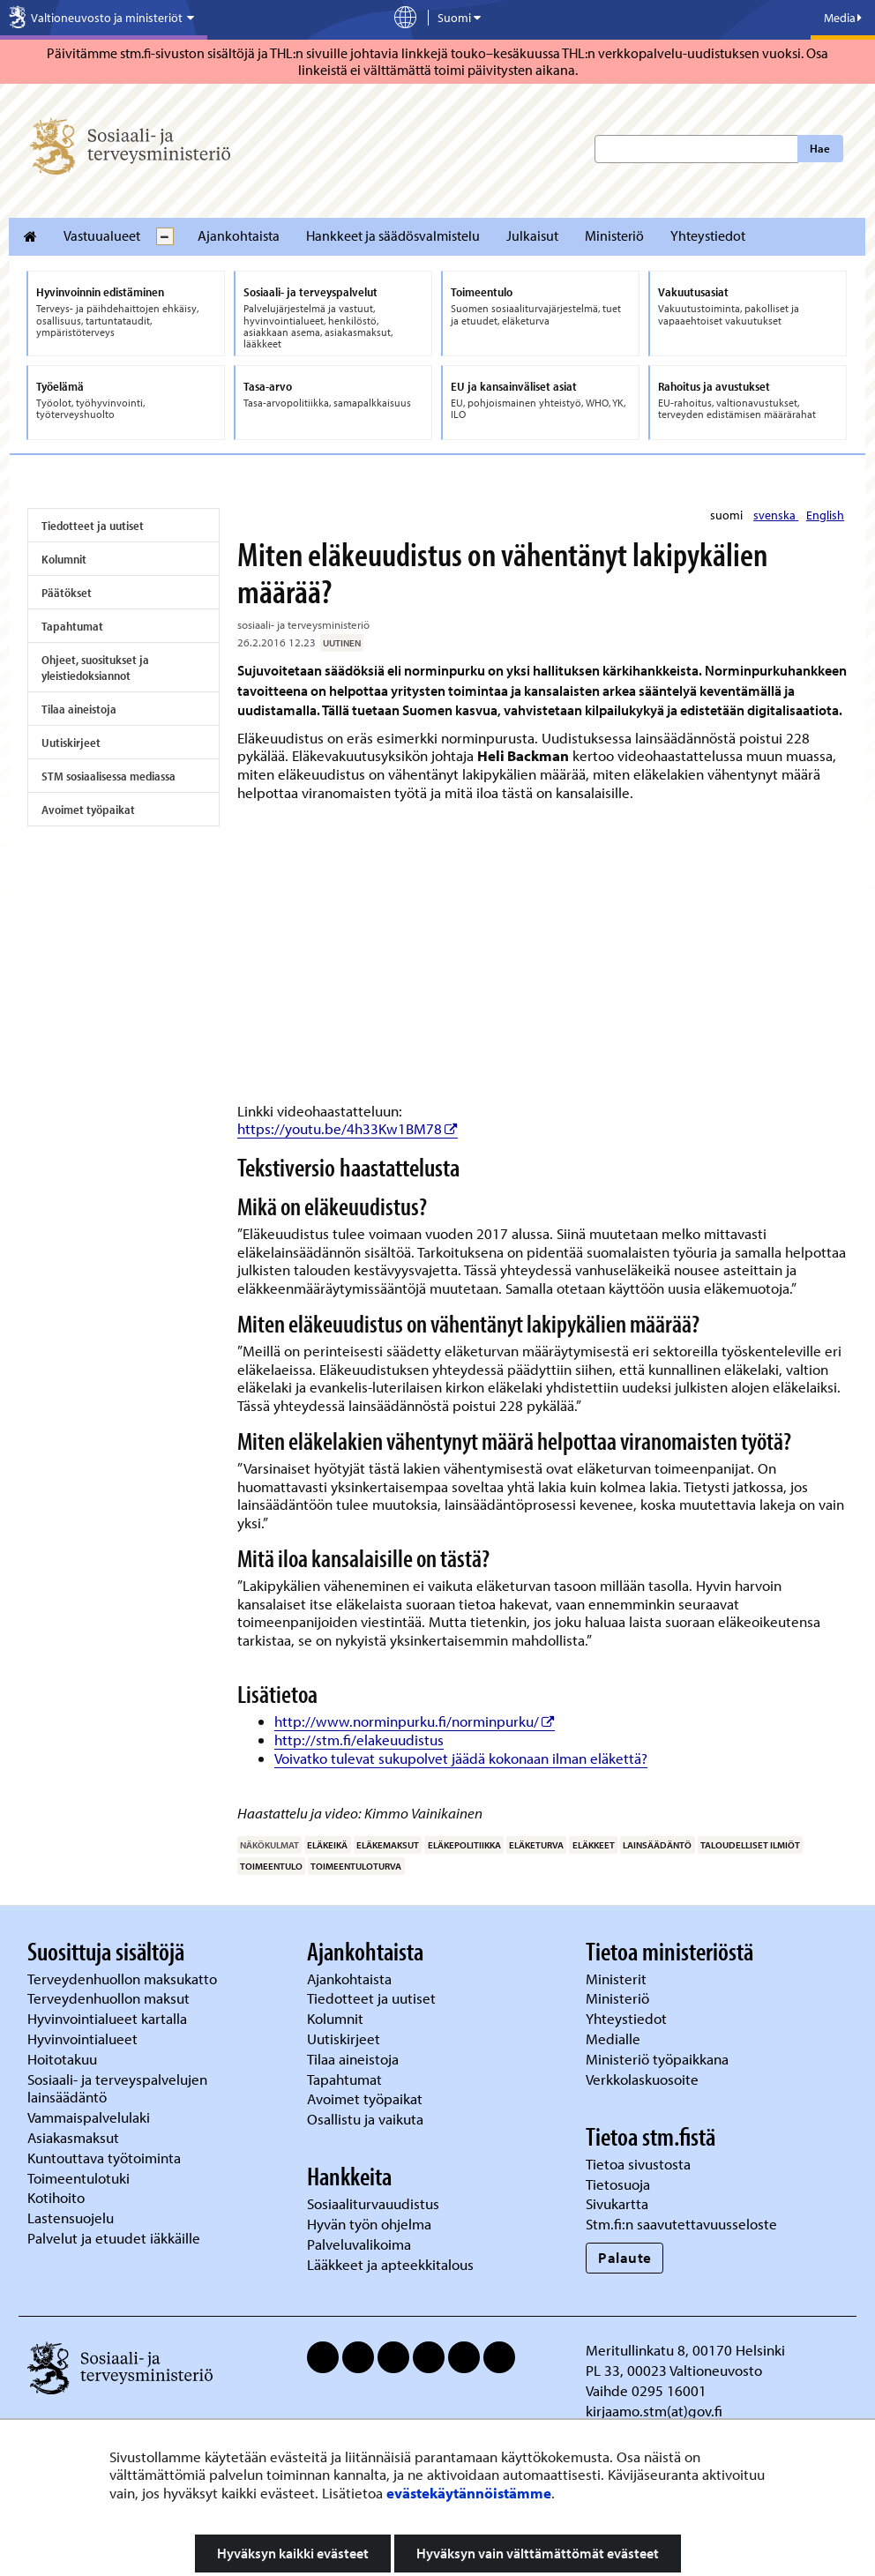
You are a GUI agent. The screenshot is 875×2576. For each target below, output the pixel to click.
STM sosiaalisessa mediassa (108, 776)
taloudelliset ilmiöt (750, 1845)
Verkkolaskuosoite (644, 2079)
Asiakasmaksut (73, 2137)
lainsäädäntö (657, 1845)
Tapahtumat (72, 626)
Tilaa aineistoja (78, 709)
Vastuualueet (102, 235)
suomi (727, 515)
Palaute (625, 2257)
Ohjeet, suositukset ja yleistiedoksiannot (95, 667)
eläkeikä (327, 1845)
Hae (820, 148)
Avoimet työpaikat (88, 810)
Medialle (615, 2038)
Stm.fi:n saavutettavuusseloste (681, 2223)
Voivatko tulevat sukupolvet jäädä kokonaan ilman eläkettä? (460, 1758)
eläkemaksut (387, 1845)
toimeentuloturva (355, 1866)
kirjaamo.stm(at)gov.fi (654, 2410)
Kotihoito (56, 2197)
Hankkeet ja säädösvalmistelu (393, 235)
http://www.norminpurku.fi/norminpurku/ (414, 1721)
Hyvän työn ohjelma (369, 2223)
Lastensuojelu (72, 2217)
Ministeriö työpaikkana (659, 2059)
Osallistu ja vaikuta (365, 2118)
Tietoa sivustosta (638, 2163)
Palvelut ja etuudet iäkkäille (113, 2238)
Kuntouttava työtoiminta (104, 2157)
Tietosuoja (618, 2184)
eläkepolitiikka (464, 1845)
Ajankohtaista (239, 235)
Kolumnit (63, 559)
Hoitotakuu (64, 2059)
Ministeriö (614, 235)
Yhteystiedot (707, 235)
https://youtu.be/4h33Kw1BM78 (347, 1128)
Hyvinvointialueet (84, 2038)
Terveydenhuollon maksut (110, 1998)
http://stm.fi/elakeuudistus (359, 1739)
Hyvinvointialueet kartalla (109, 2018)
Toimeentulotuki (80, 2178)
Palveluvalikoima (359, 2244)
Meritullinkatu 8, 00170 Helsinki (685, 2350)
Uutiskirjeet (71, 742)
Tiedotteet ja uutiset (92, 526)
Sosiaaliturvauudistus (373, 2203)
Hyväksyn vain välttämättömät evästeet (537, 2553)
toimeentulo (271, 1866)
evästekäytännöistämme (468, 2492)
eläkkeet (593, 1845)
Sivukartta (617, 2203)
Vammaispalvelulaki (90, 2117)
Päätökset (66, 593)
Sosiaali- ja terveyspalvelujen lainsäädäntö (117, 2088)
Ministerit (618, 1978)
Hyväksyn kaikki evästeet (293, 2553)
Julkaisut (532, 235)
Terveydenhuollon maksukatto (124, 1978)
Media (843, 18)
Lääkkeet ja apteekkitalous (390, 2264)
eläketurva (536, 1845)
